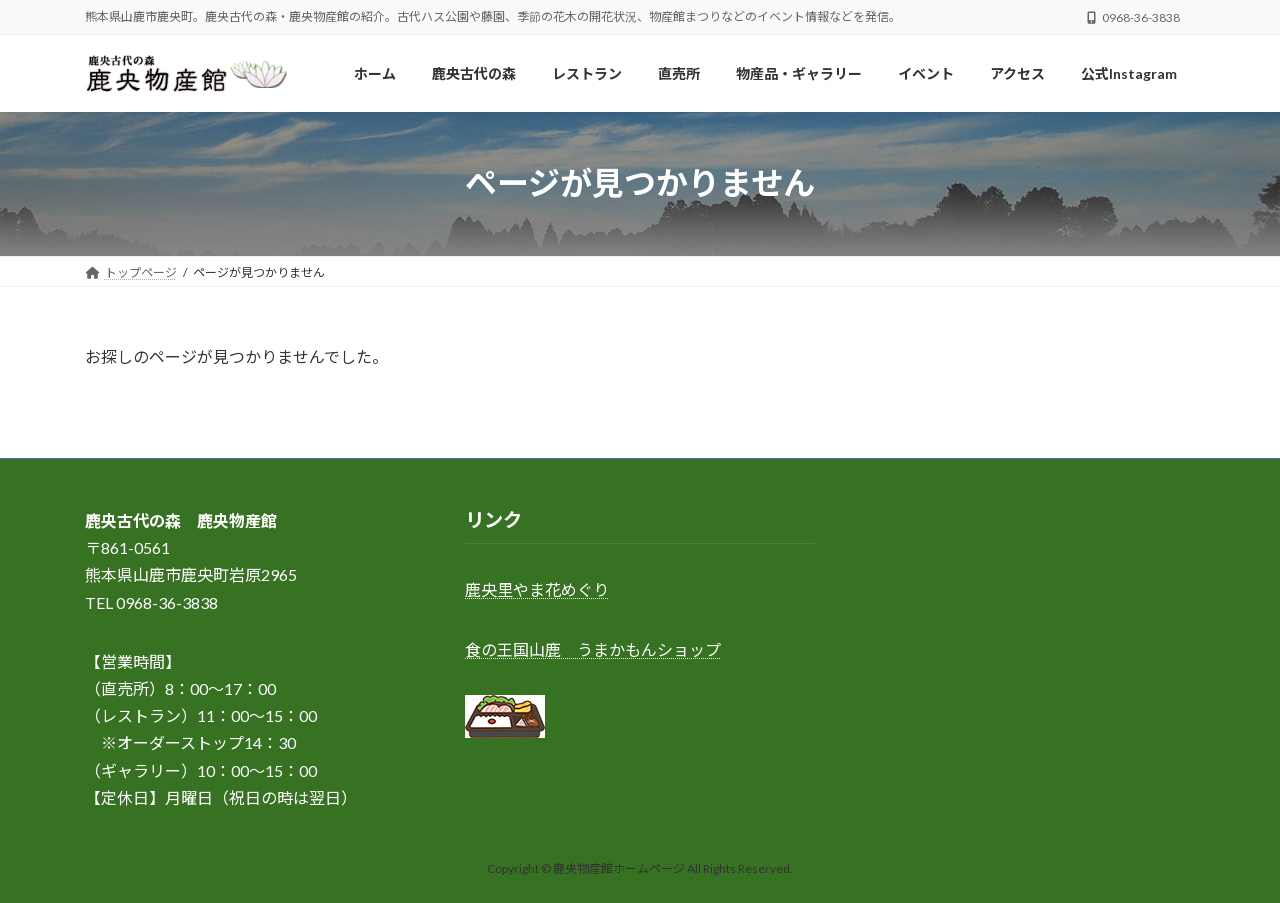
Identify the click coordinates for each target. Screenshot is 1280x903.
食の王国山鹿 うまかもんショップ (593, 649)
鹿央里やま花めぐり (537, 590)
